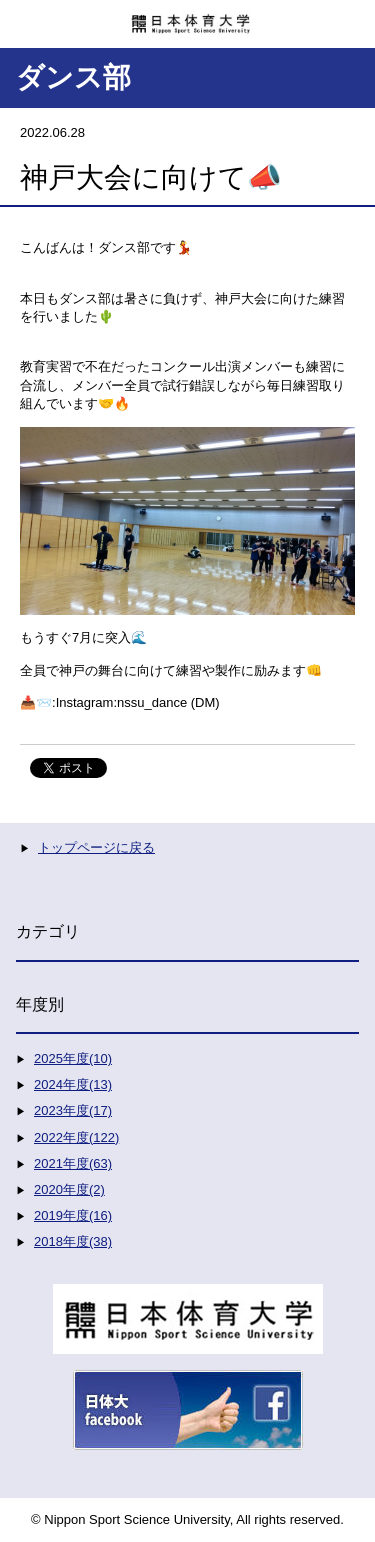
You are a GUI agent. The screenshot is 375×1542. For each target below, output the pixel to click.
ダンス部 (73, 77)
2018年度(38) (73, 1241)
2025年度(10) (73, 1058)
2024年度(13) (73, 1084)
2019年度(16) (73, 1215)
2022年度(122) (76, 1137)
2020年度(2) (69, 1189)
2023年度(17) (73, 1110)
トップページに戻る (96, 847)
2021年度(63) (73, 1163)
